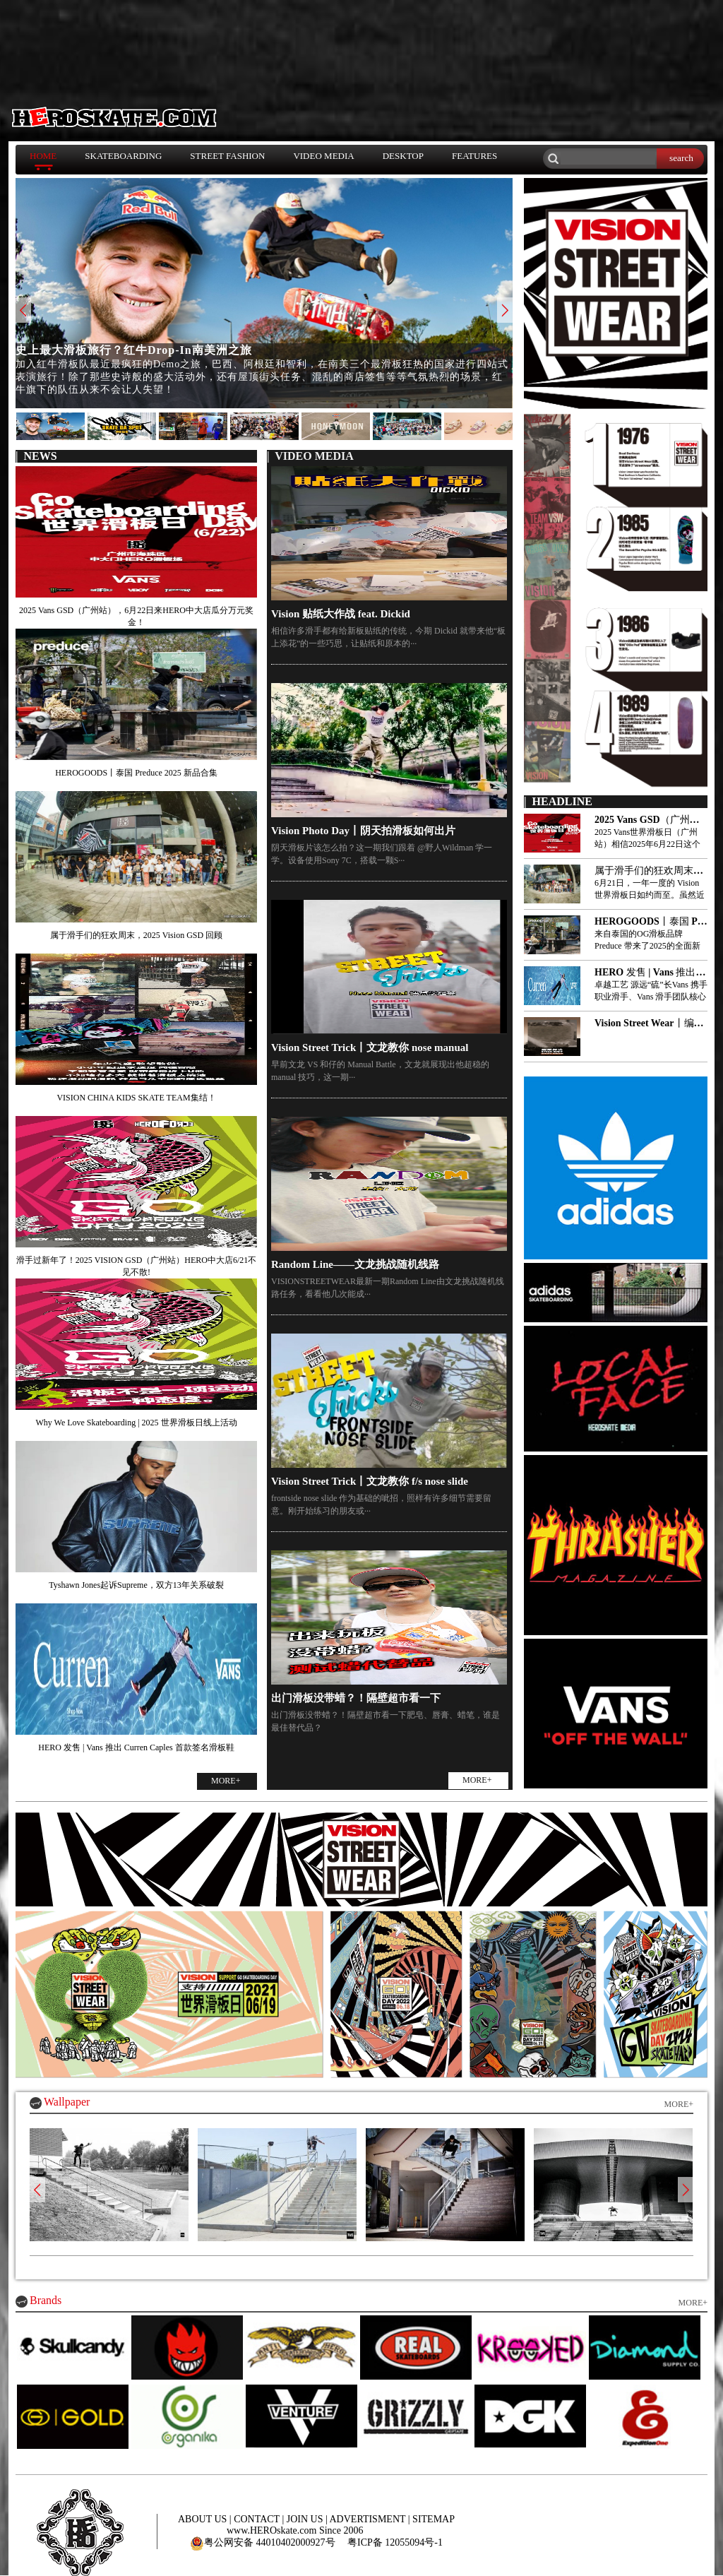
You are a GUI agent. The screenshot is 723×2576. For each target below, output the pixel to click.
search (681, 158)
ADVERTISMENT (369, 2519)
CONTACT (258, 2519)
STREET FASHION (227, 155)
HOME (43, 155)
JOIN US (306, 2519)
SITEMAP (433, 2519)
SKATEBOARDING (123, 155)
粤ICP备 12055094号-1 (395, 2542)
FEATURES (474, 155)
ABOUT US (203, 2519)
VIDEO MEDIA (323, 155)
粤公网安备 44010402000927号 (262, 2542)
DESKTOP (403, 155)
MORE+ (225, 1781)
